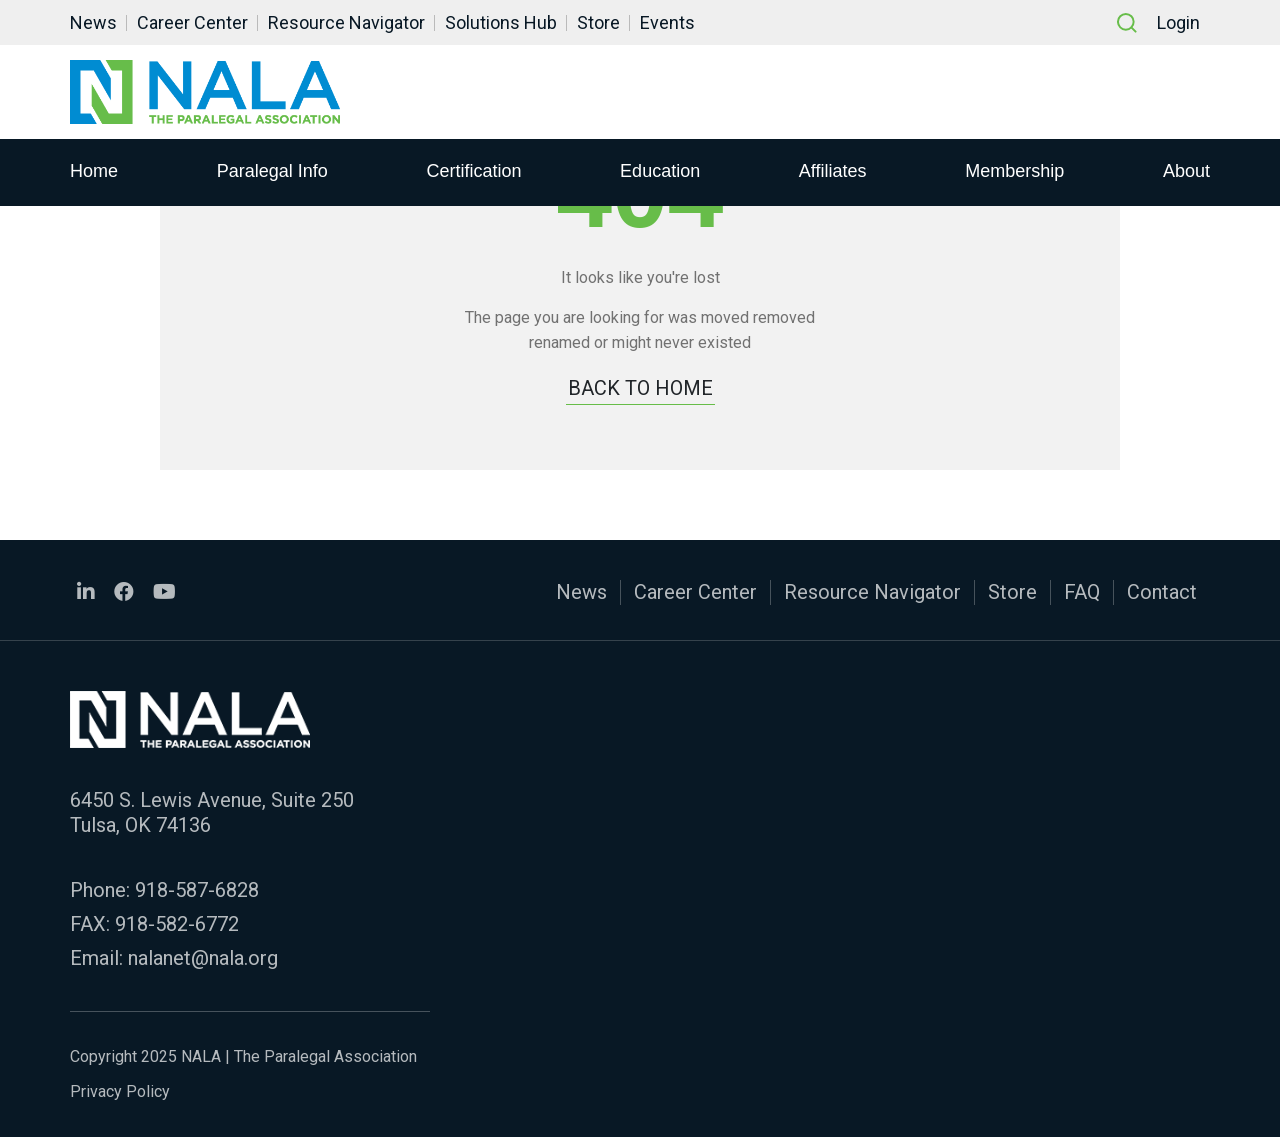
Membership (1014, 171)
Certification (473, 171)
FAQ (1082, 592)
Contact (1162, 592)
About (1186, 171)
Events (667, 22)
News (93, 22)
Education (660, 171)
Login (1178, 22)
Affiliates (833, 171)
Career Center (192, 22)
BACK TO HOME (640, 388)
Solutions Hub (501, 22)
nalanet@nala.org (203, 958)
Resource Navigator (346, 22)
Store (598, 22)
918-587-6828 (197, 890)
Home (94, 171)
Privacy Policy (120, 1091)
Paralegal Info (272, 171)
